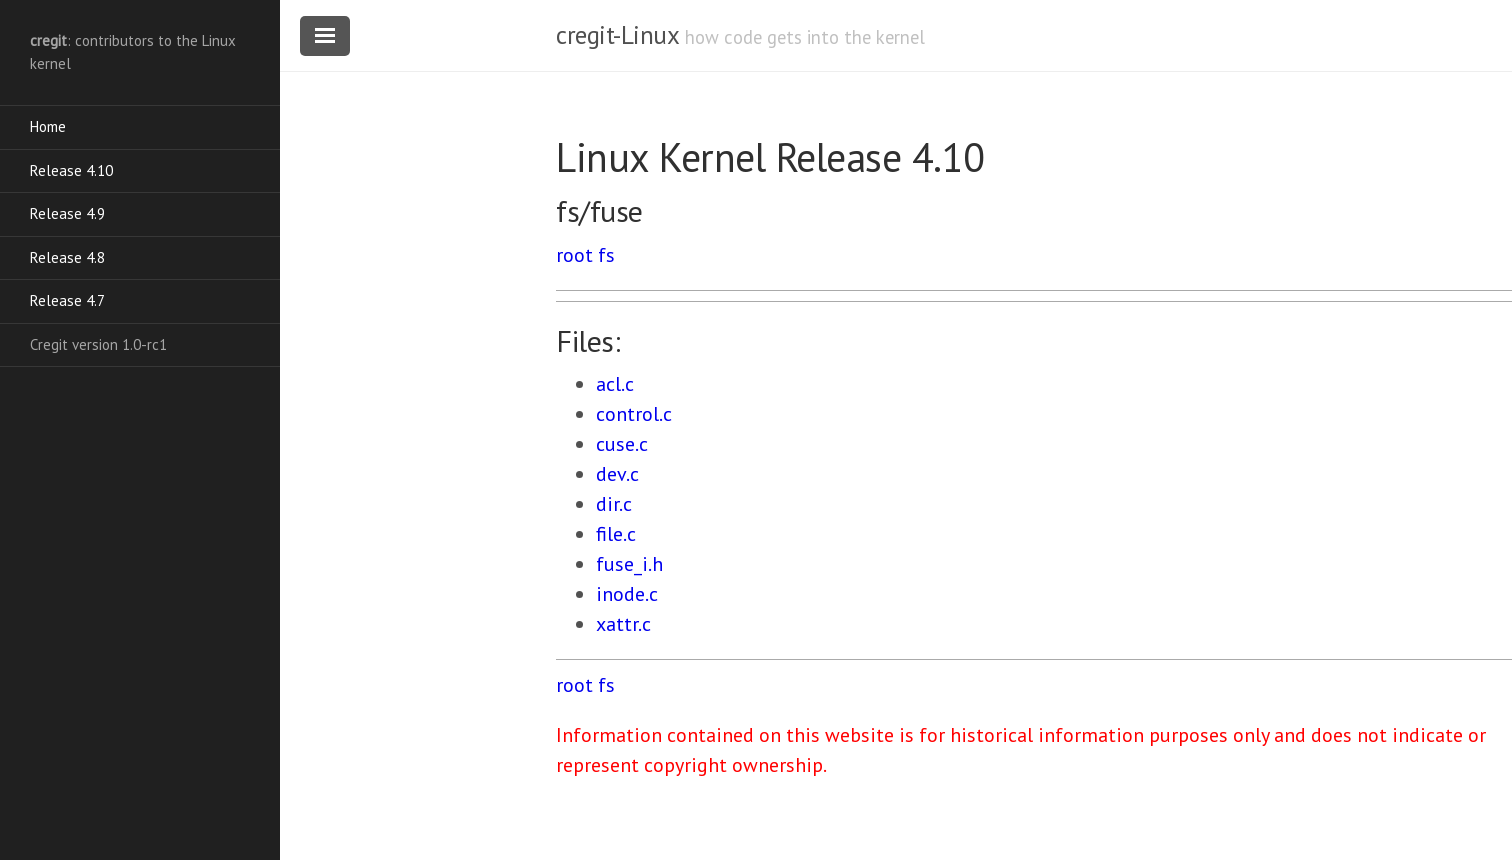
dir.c (614, 504)
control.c (634, 414)
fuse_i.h (629, 564)
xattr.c (623, 624)
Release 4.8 (67, 257)
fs (606, 255)
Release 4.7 (67, 300)
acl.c (615, 384)
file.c (616, 534)
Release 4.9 (67, 213)
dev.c (617, 474)
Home (48, 126)
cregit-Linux (617, 35)
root (574, 255)
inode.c (627, 594)
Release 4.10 (71, 170)
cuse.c (622, 444)
